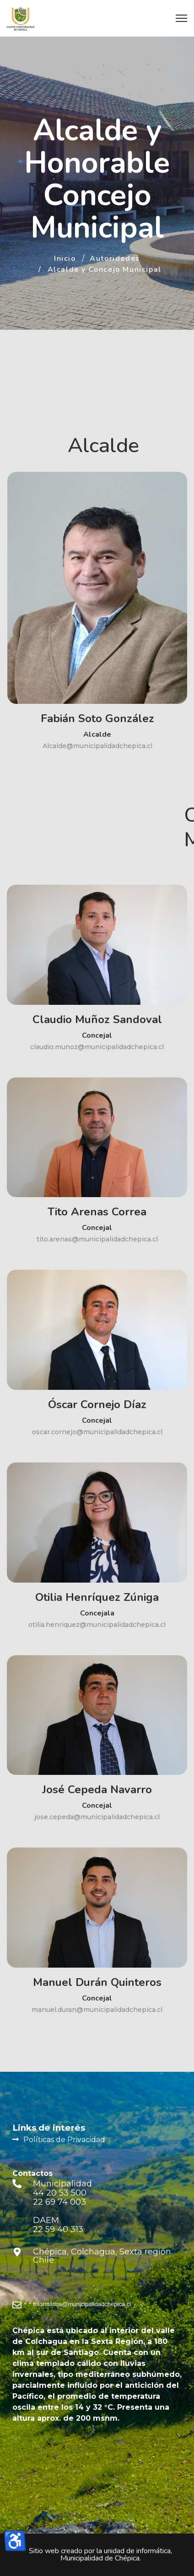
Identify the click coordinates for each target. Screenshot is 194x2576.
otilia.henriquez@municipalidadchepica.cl (97, 1625)
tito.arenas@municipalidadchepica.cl (97, 1239)
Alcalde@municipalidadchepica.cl (97, 746)
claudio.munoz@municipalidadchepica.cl (97, 1047)
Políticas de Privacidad (64, 2139)
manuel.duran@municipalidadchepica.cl (97, 2010)
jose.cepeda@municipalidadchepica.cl (97, 1817)
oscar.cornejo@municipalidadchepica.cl (97, 1432)
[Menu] (181, 18)
